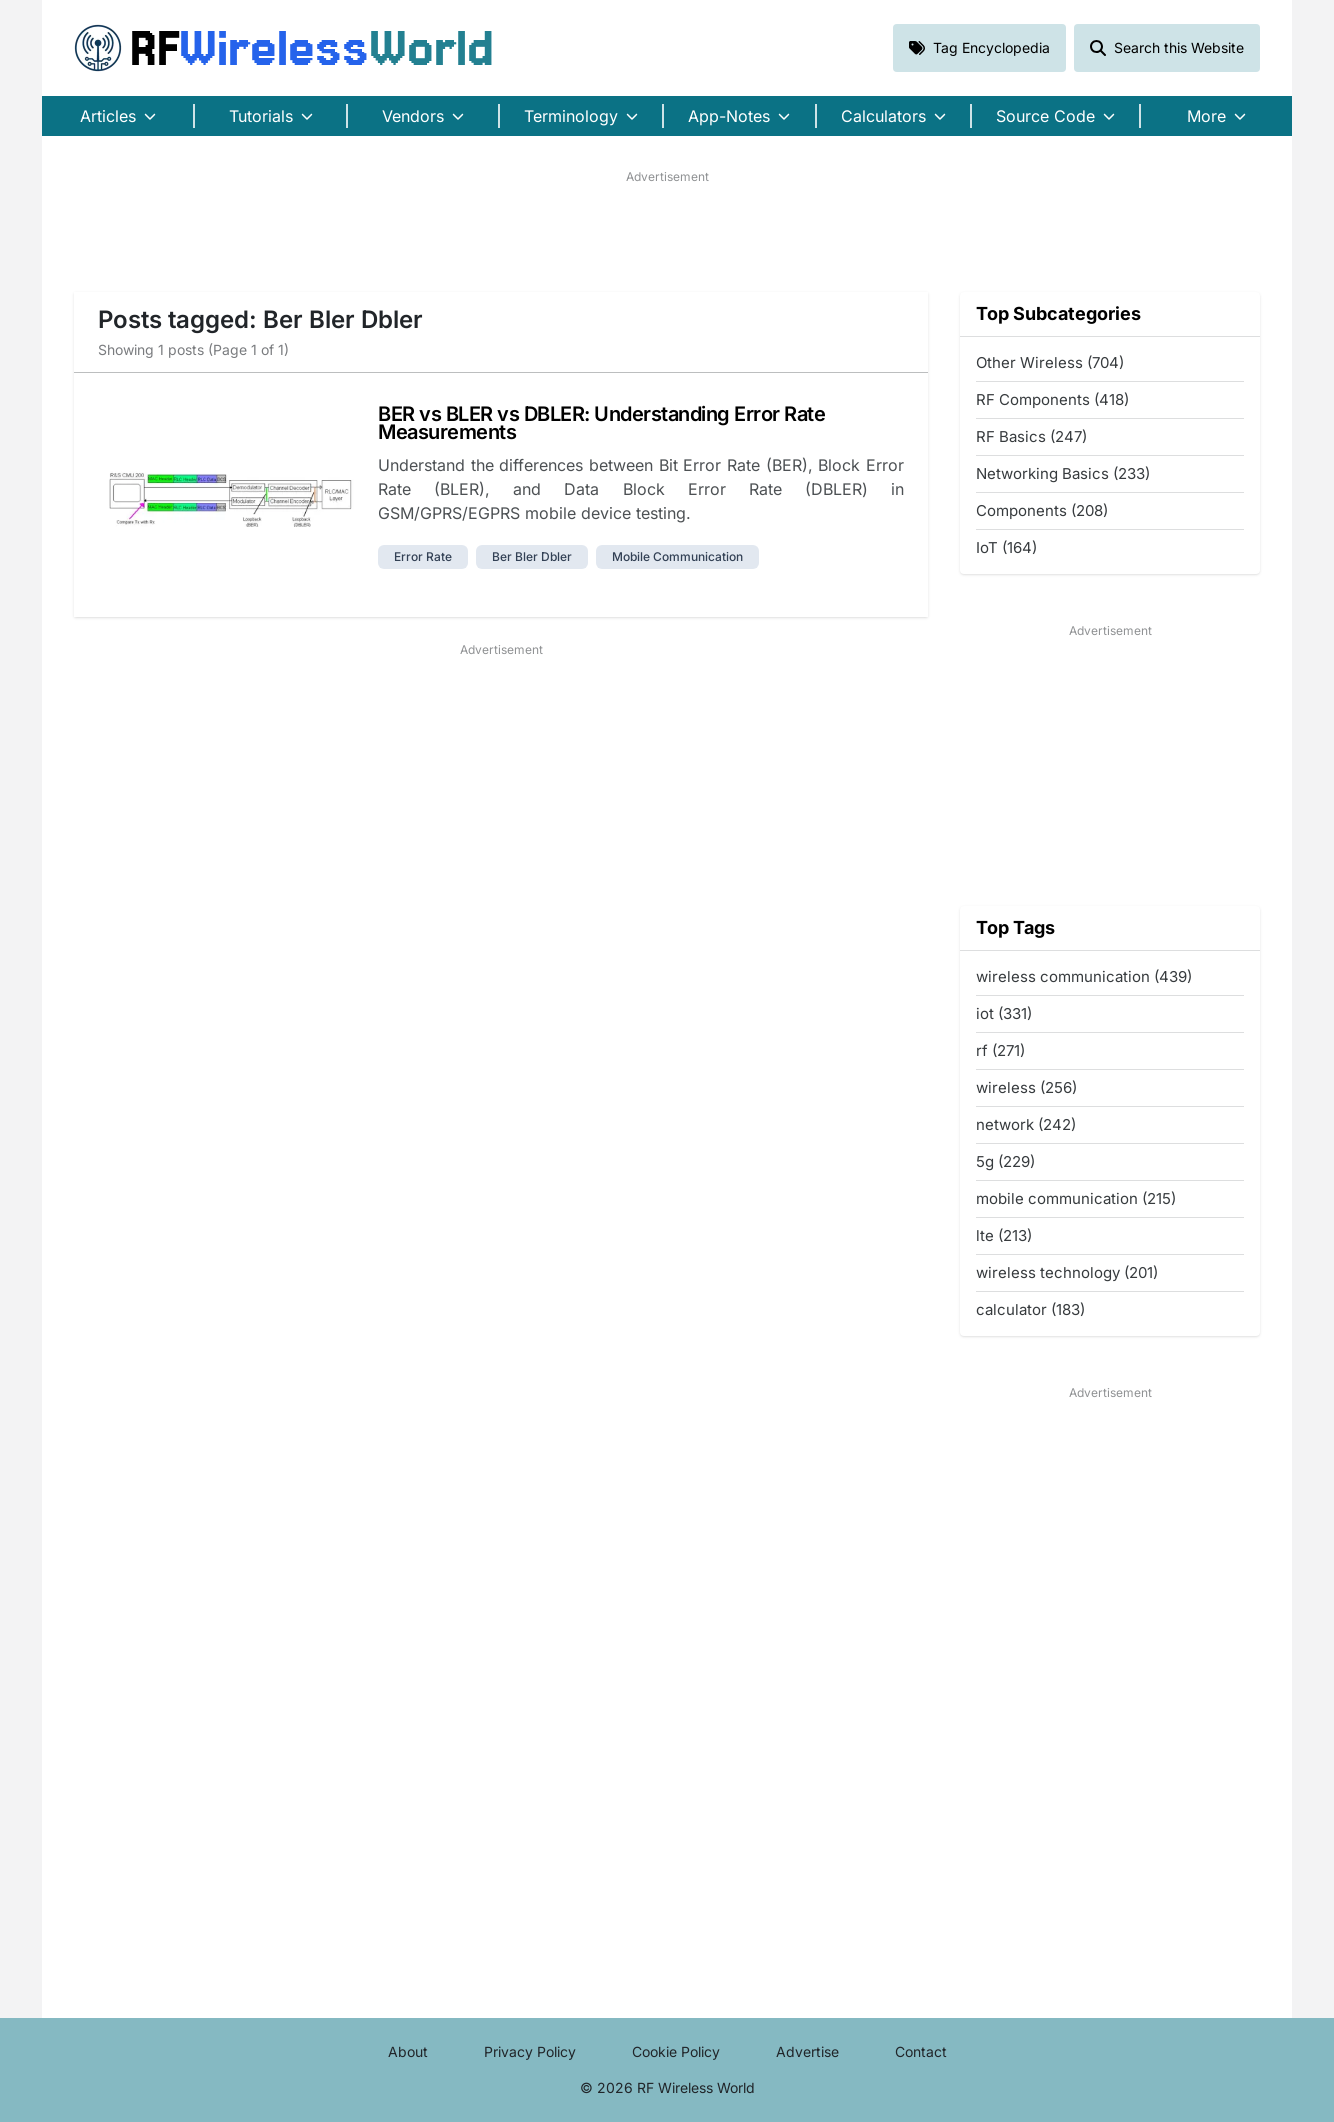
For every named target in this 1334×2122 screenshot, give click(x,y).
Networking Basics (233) (1063, 473)
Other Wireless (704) (1050, 362)
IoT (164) (1006, 547)
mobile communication (677, 556)
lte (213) (1004, 1235)
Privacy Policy (530, 2051)
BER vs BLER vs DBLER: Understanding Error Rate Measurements (601, 423)
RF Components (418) (1052, 399)
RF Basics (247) (1031, 436)
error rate (423, 556)
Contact (921, 2051)
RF (284, 48)
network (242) (1026, 1124)
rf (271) (1000, 1050)
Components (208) (1042, 510)
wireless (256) (1026, 1087)
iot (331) (1004, 1013)
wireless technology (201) (1067, 1272)
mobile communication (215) (1076, 1198)
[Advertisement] (667, 231)
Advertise (807, 2051)
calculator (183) (1030, 1309)
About (408, 2051)
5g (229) (1005, 1161)
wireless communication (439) (1084, 976)
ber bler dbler (532, 556)
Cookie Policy (676, 2051)
